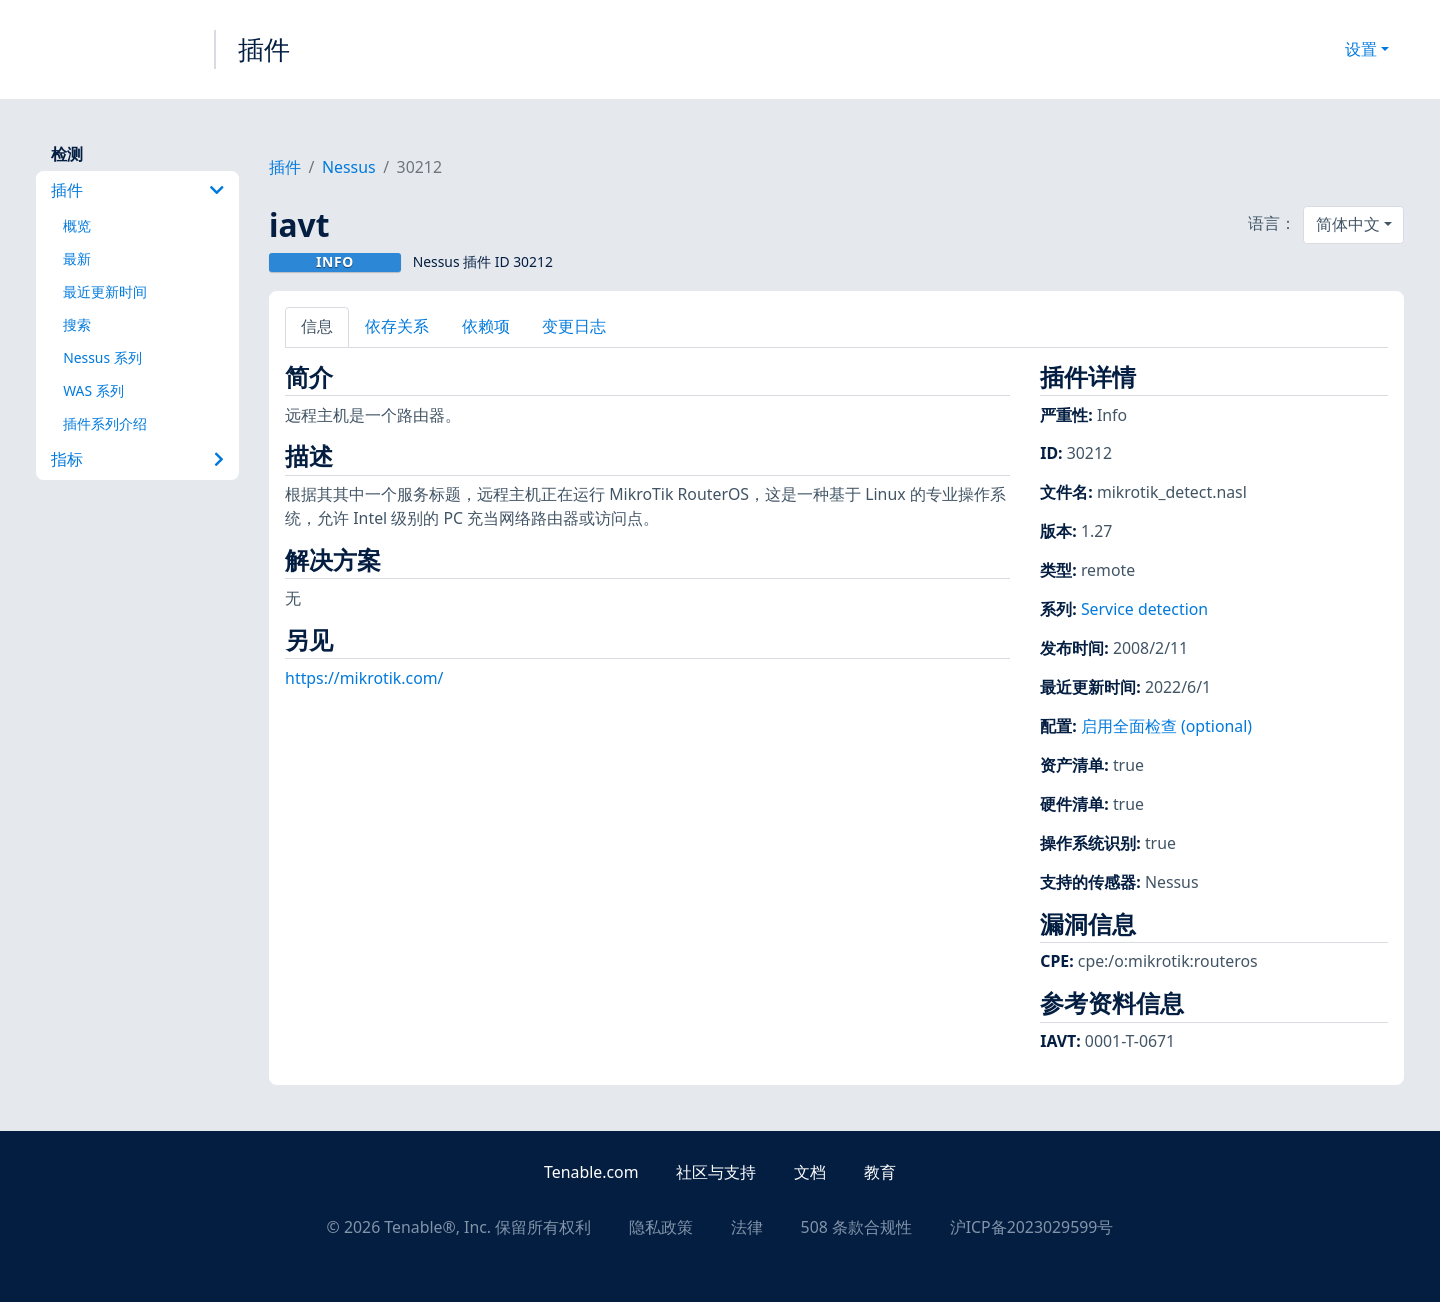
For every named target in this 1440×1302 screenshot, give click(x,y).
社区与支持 (716, 1172)
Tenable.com (591, 1172)
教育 (880, 1172)
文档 (810, 1172)
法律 (747, 1227)
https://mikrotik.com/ (364, 678)
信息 (317, 326)
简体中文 (1348, 224)
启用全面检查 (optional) (1166, 726)
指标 (137, 459)
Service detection (1144, 609)
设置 (1361, 49)
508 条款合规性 (856, 1227)
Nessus (349, 167)
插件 (264, 49)
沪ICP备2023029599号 (1032, 1227)
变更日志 (574, 326)
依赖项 (486, 326)
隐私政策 (661, 1227)
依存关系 (397, 326)
